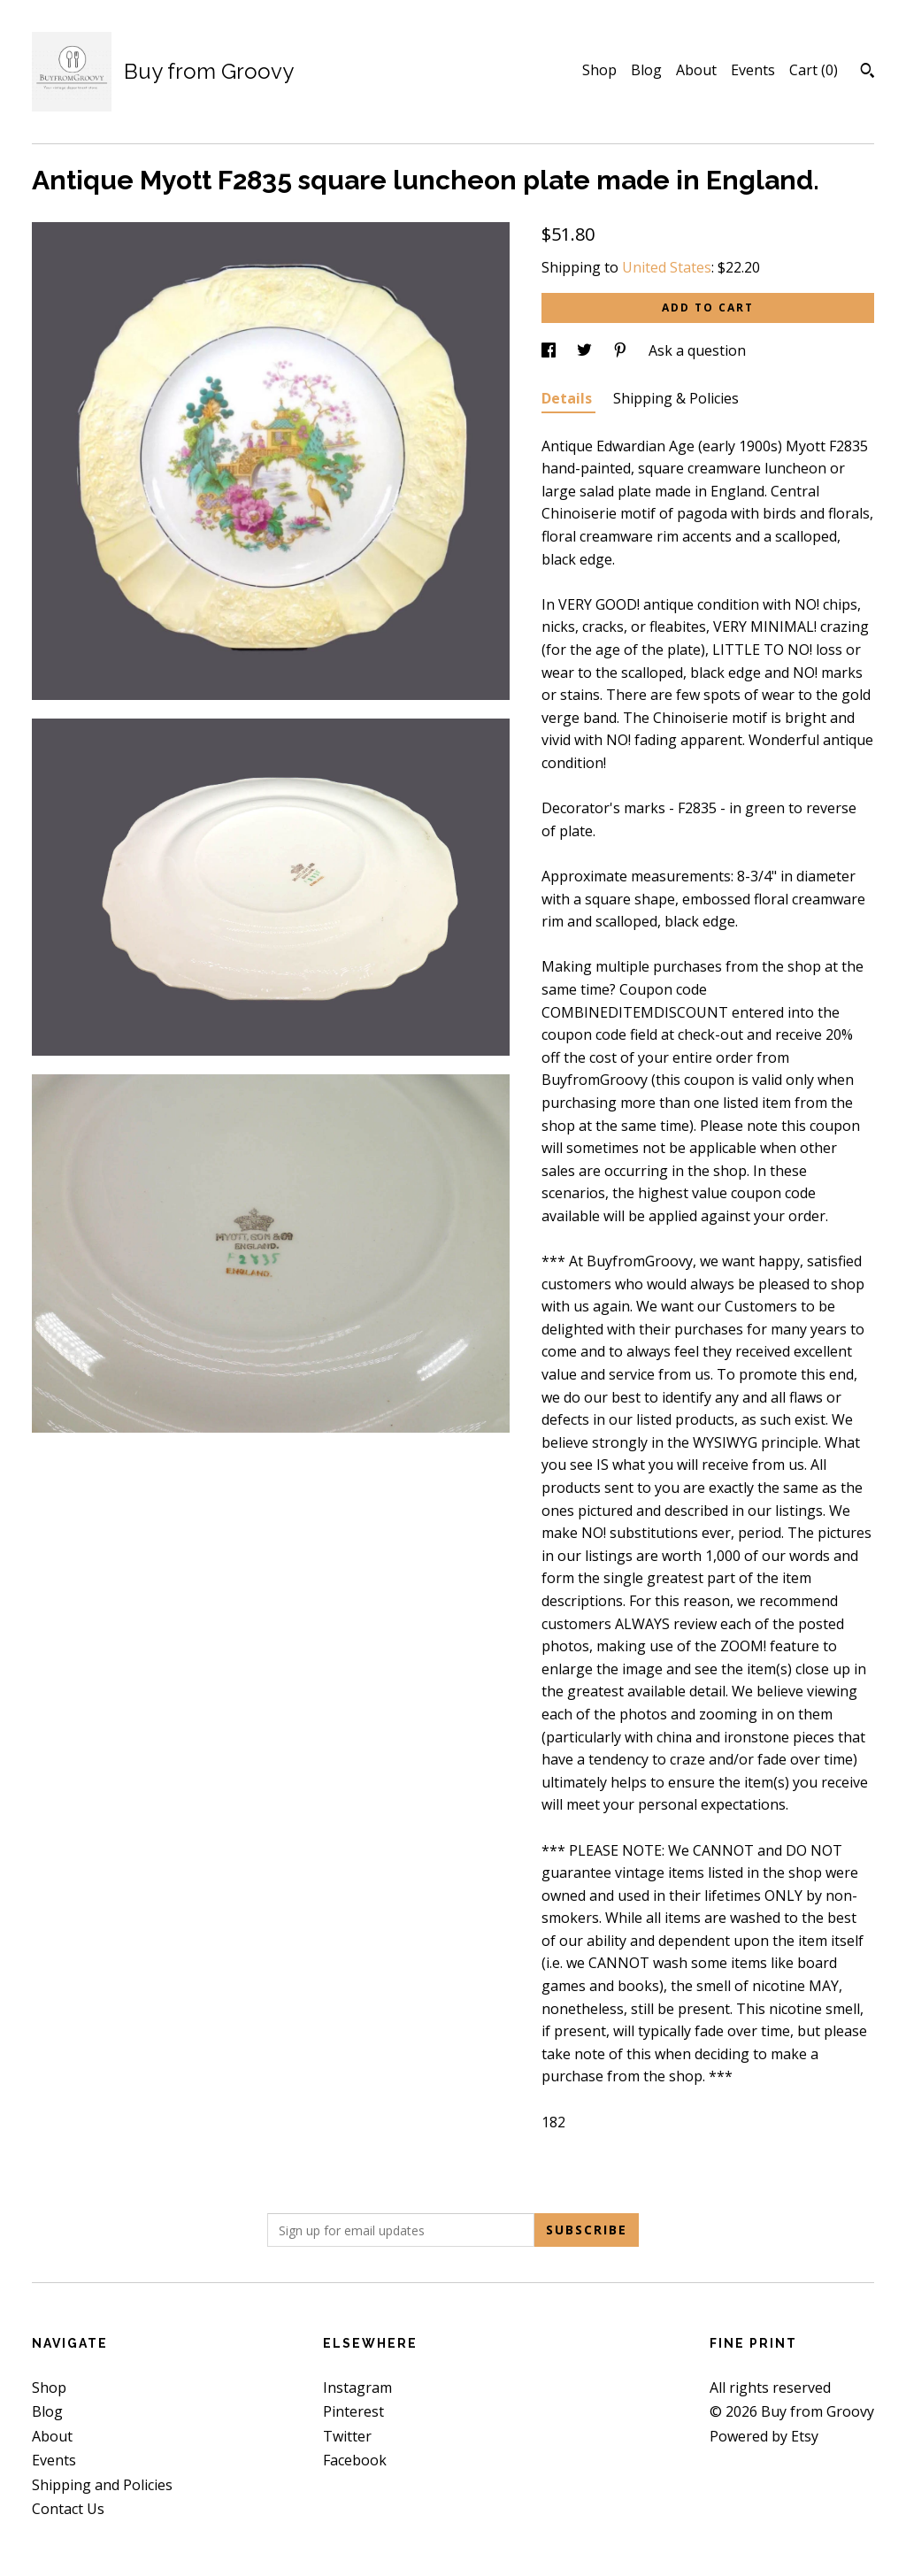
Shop (599, 70)
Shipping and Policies (102, 2485)
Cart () (813, 70)
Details (568, 398)
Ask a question (697, 350)
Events (753, 70)
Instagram (357, 2387)
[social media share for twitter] (586, 350)
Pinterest (353, 2411)
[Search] (867, 72)
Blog (646, 70)
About (696, 70)
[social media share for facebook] (550, 350)
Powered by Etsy (764, 2436)
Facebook (355, 2460)
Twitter (347, 2436)
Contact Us (68, 2508)
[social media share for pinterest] (622, 350)
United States (666, 267)
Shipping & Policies (676, 398)
